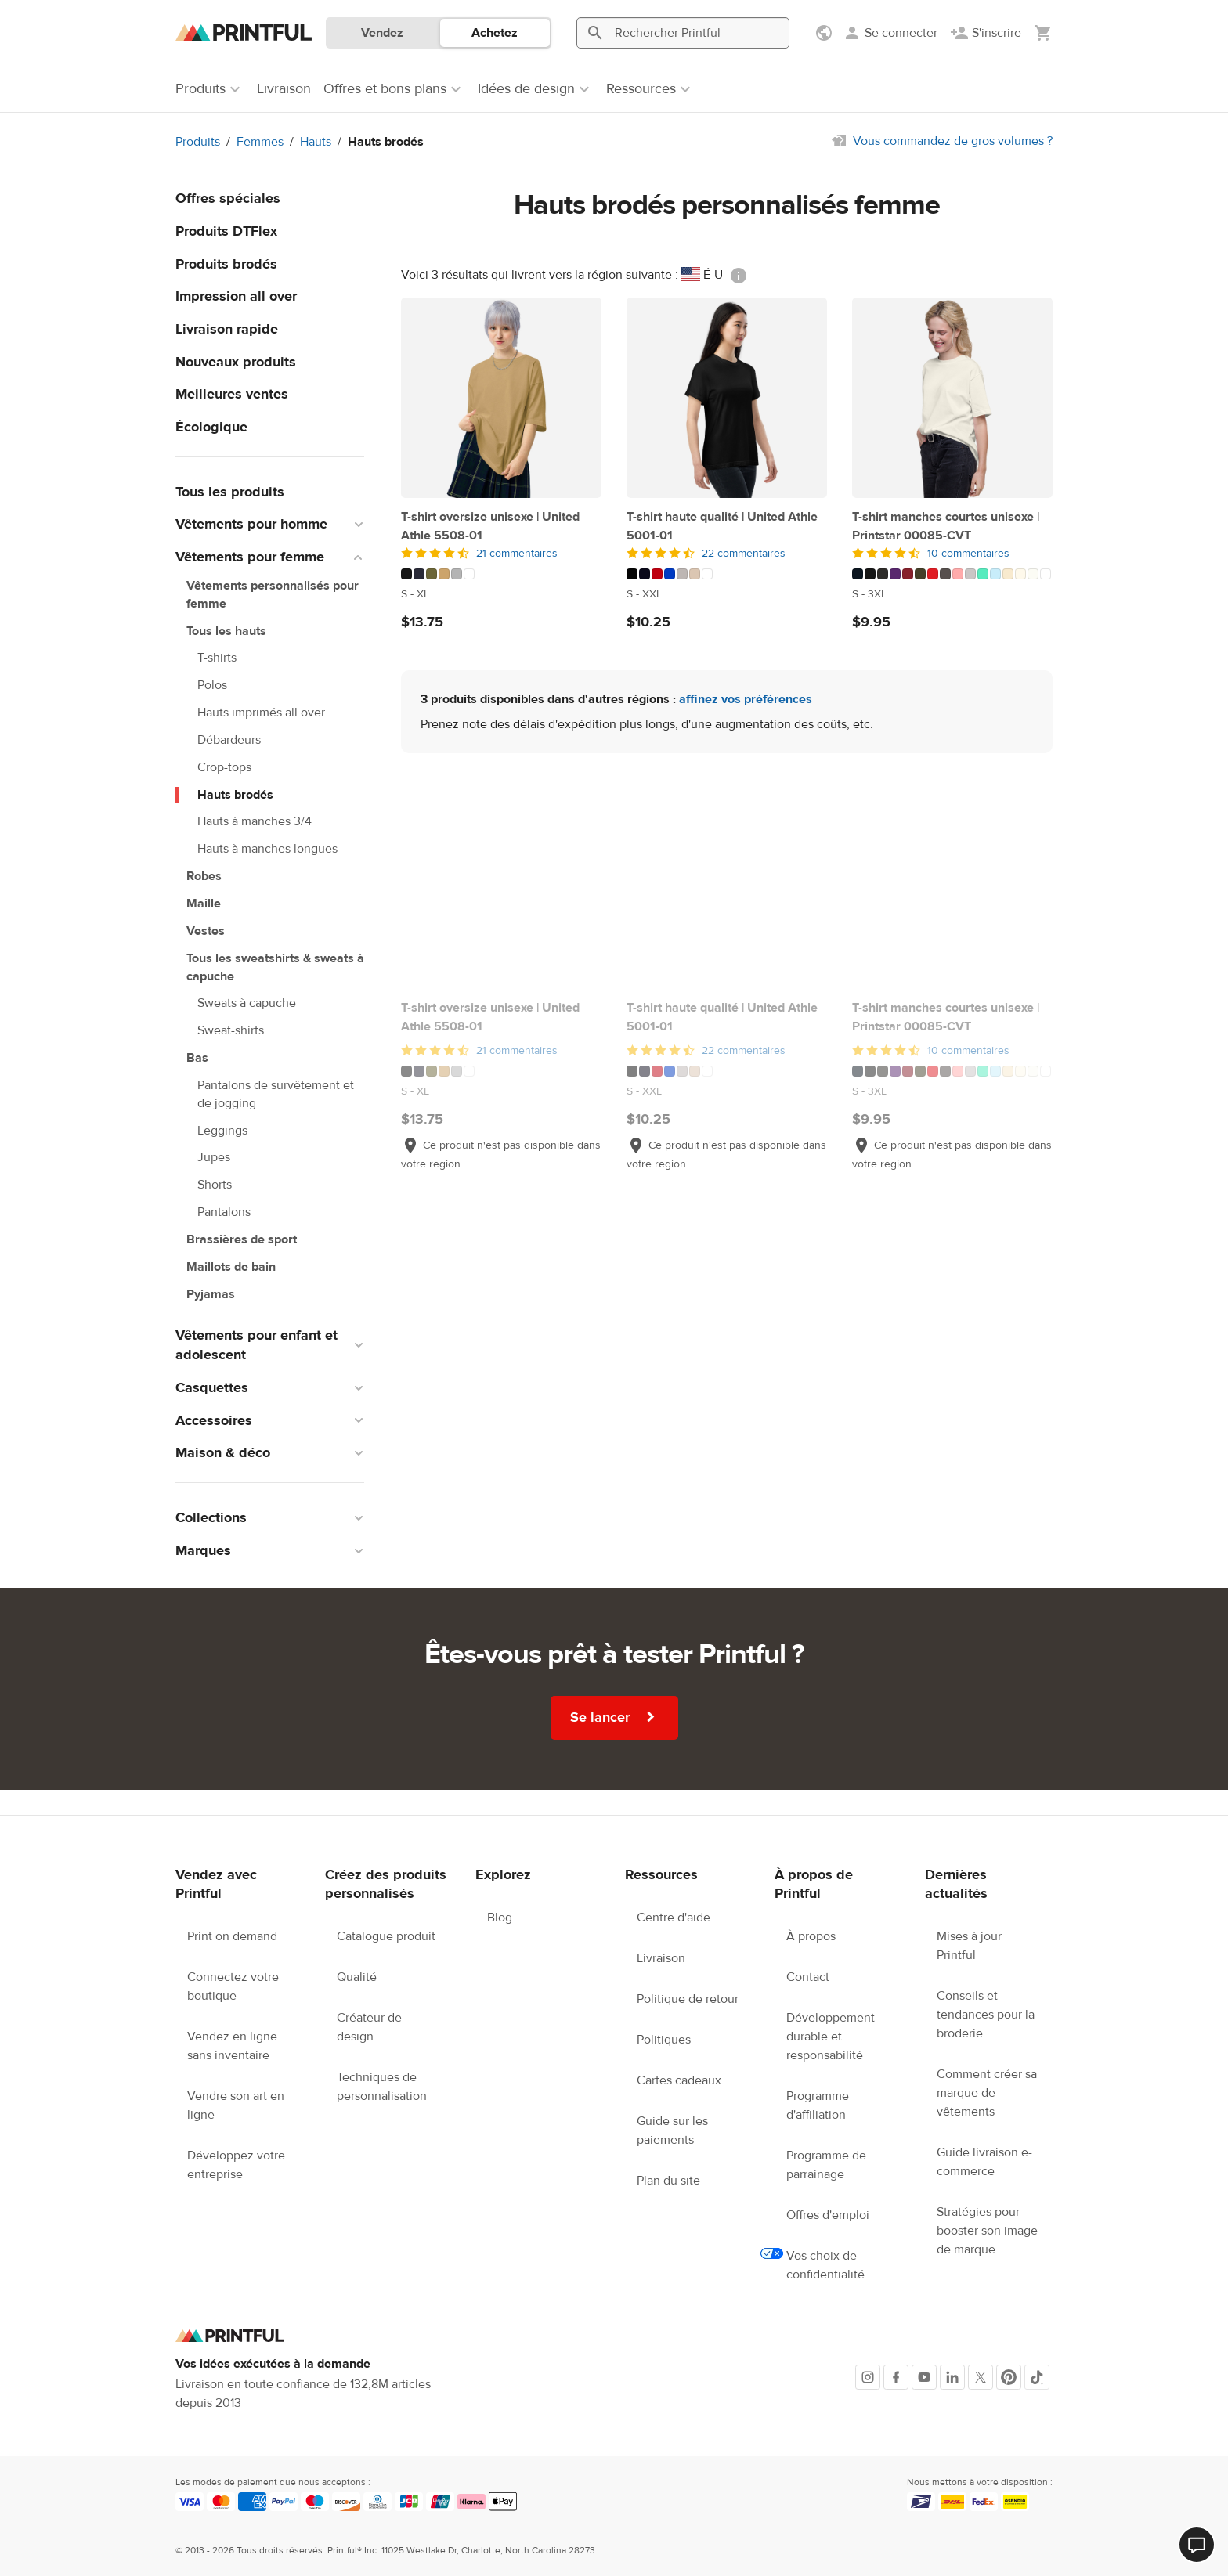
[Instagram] (867, 2377)
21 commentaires (517, 554)
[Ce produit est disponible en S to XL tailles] (501, 594)
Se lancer (614, 1717)
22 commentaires (744, 554)
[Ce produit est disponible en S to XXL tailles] (727, 594)
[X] (980, 2377)
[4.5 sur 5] (501, 553)
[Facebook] (895, 2377)
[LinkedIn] (952, 2377)
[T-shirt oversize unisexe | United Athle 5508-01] (501, 398)
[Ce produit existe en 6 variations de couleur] (501, 573)
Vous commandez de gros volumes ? (953, 141)
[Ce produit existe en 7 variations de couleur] (727, 573)
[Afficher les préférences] (825, 32)
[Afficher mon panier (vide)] (1043, 32)
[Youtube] (924, 2377)
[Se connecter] (890, 32)
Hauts (315, 142)
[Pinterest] (1008, 2377)
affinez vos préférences (745, 699)
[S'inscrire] (985, 32)
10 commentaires (968, 554)
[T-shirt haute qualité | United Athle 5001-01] (727, 398)
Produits (197, 142)
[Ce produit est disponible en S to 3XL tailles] (952, 594)
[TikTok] (1036, 2377)
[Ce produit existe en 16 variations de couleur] (952, 573)
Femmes (260, 142)
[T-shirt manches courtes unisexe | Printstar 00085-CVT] (952, 398)
